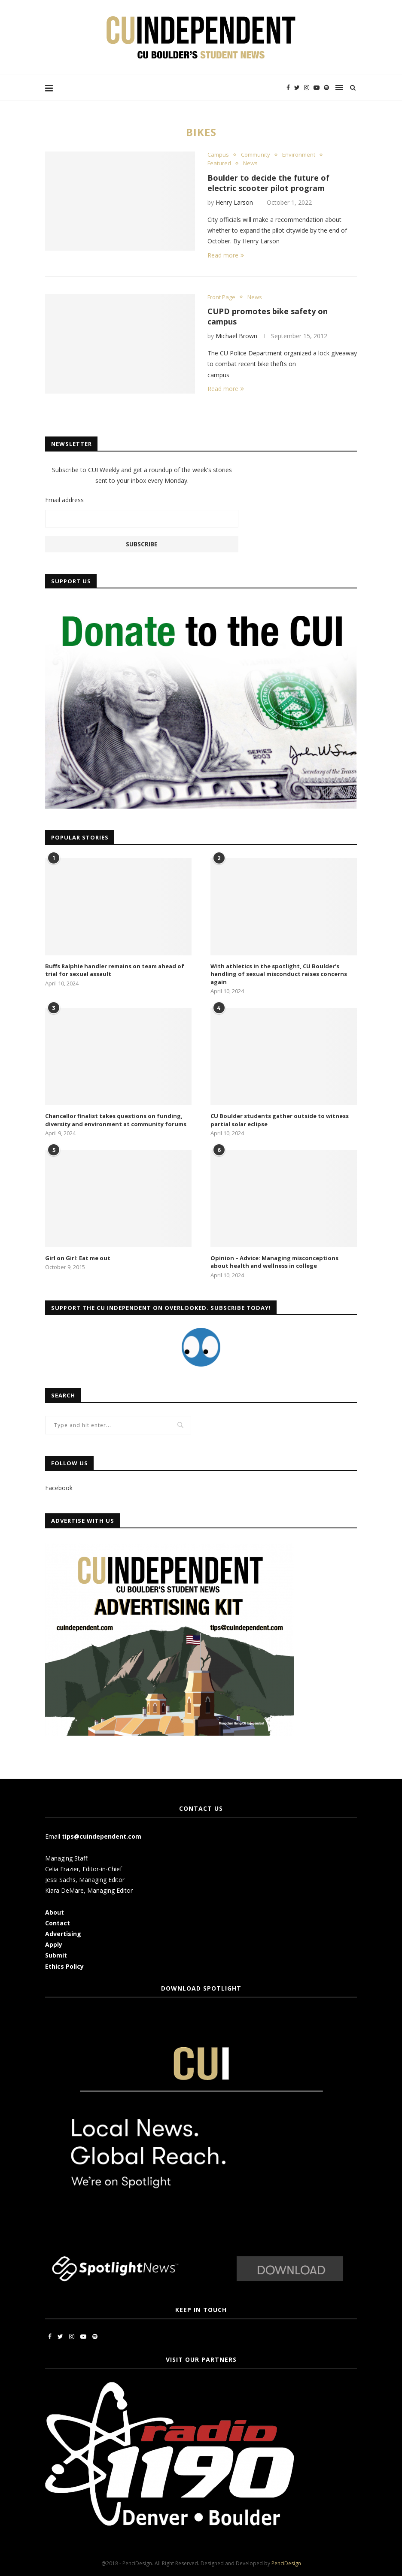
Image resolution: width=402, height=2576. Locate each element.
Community (255, 155)
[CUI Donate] (201, 605)
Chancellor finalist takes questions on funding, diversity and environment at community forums (115, 1119)
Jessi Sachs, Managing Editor (85, 1880)
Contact (57, 1923)
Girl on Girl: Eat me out (77, 1258)
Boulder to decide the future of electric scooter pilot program (268, 183)
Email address (64, 500)
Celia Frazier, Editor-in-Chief (83, 1869)
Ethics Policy (64, 1966)
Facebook (59, 1488)
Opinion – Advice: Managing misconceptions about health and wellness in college (274, 1262)
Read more (225, 255)
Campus (218, 155)
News (250, 163)
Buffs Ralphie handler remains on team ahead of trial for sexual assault (114, 970)
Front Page (221, 297)
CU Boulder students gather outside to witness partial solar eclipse (279, 1119)
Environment (298, 155)
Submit (56, 1955)
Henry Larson (234, 202)
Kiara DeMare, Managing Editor (89, 1890)
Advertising (63, 1934)
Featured (219, 163)
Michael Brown (236, 336)
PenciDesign (286, 2563)
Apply (54, 1944)
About (54, 1912)
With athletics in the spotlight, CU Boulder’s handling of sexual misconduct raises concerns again (278, 973)
